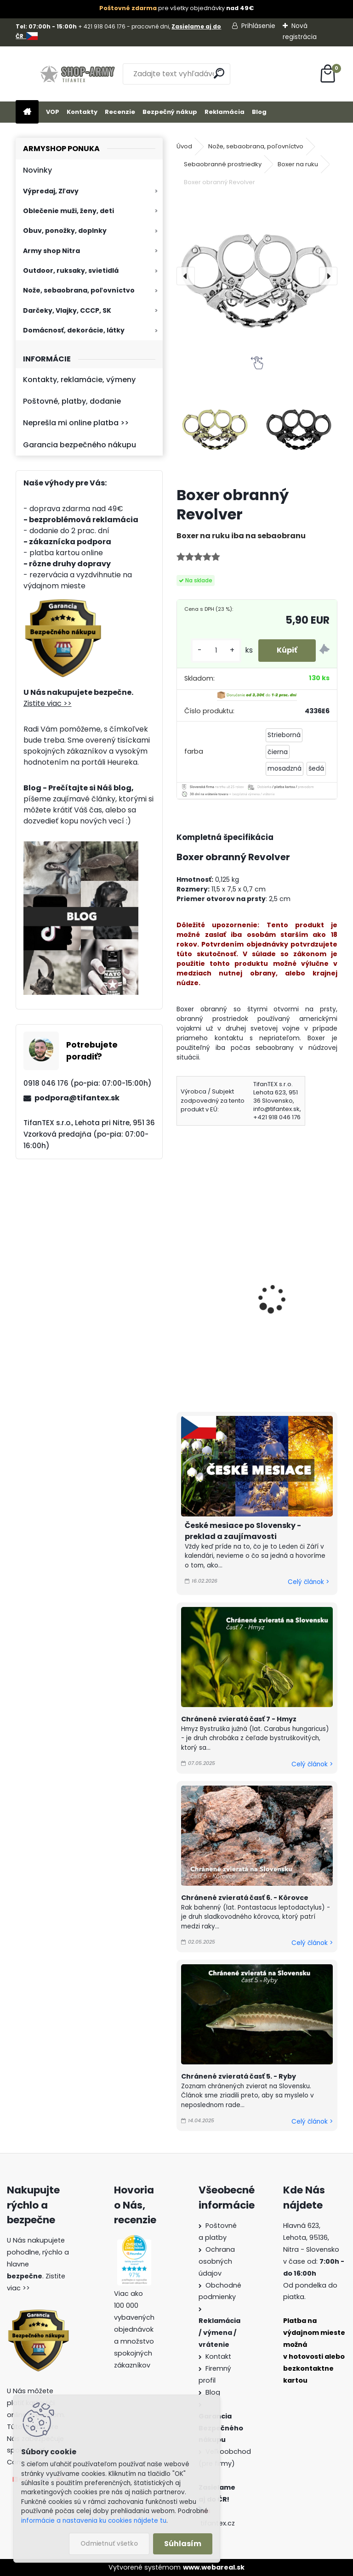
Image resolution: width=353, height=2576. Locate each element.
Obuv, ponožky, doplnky (65, 230)
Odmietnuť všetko (109, 2543)
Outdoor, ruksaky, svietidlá (71, 270)
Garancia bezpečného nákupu (79, 445)
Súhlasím (182, 2543)
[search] (219, 73)
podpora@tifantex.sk (77, 1098)
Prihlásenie (258, 25)
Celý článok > (308, 1582)
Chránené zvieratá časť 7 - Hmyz (238, 1719)
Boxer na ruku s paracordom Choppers (294, 1290)
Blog (259, 111)
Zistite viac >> (47, 703)
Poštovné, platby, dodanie (72, 401)
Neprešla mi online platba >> (76, 422)
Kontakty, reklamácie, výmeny (79, 379)
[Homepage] (27, 112)
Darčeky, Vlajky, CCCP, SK (67, 310)
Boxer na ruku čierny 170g (218, 1273)
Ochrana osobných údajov (217, 2261)
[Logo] (79, 74)
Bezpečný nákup (169, 111)
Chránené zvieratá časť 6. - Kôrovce (244, 1897)
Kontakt (218, 2356)
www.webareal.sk (214, 2567)
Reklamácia (225, 111)
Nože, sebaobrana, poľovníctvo (79, 290)
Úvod (184, 146)
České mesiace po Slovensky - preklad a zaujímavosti (243, 1531)
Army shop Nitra (51, 250)
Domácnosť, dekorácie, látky (74, 330)
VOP (52, 111)
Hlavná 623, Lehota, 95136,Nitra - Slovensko (311, 2237)
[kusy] (216, 651)
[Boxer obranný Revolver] (256, 276)
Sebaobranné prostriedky (223, 164)
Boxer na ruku (298, 164)
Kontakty (82, 111)
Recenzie (120, 111)
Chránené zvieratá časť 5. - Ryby (238, 2076)
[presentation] (185, 276)
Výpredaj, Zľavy (51, 191)
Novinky (37, 170)
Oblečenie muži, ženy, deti (68, 210)
